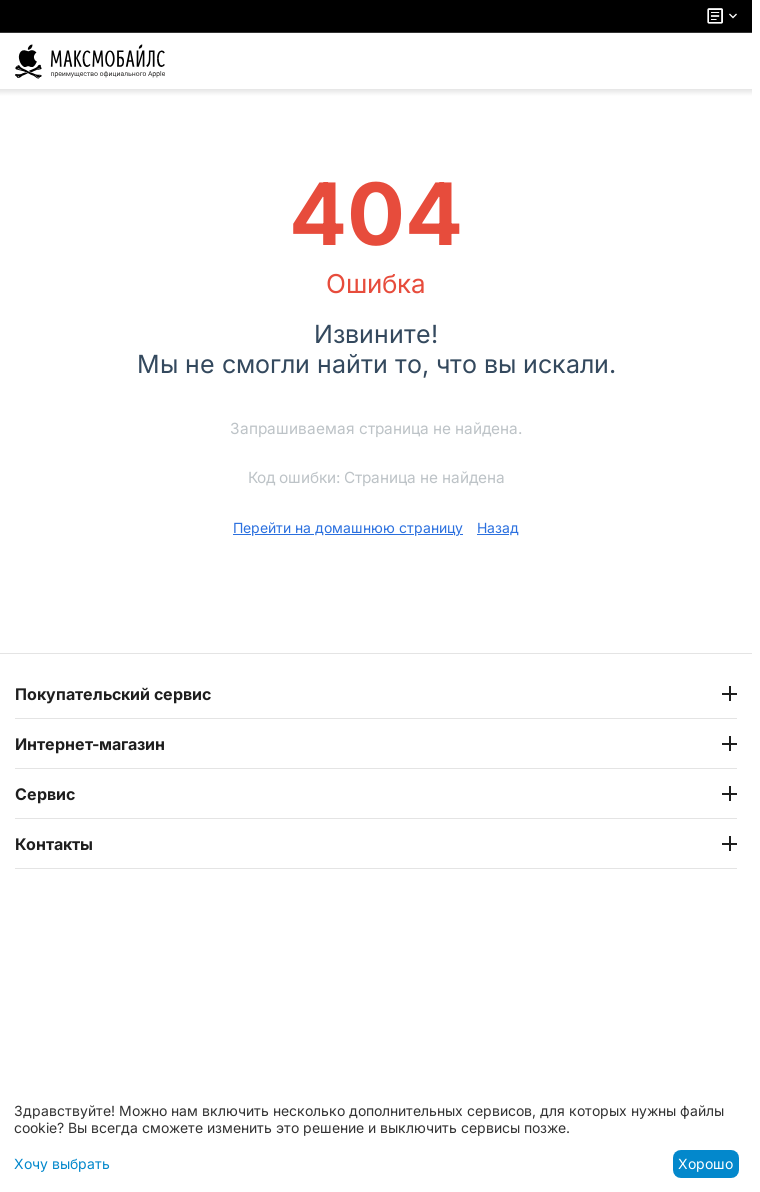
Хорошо (705, 1163)
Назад (498, 527)
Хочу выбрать (62, 1163)
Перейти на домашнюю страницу (348, 527)
